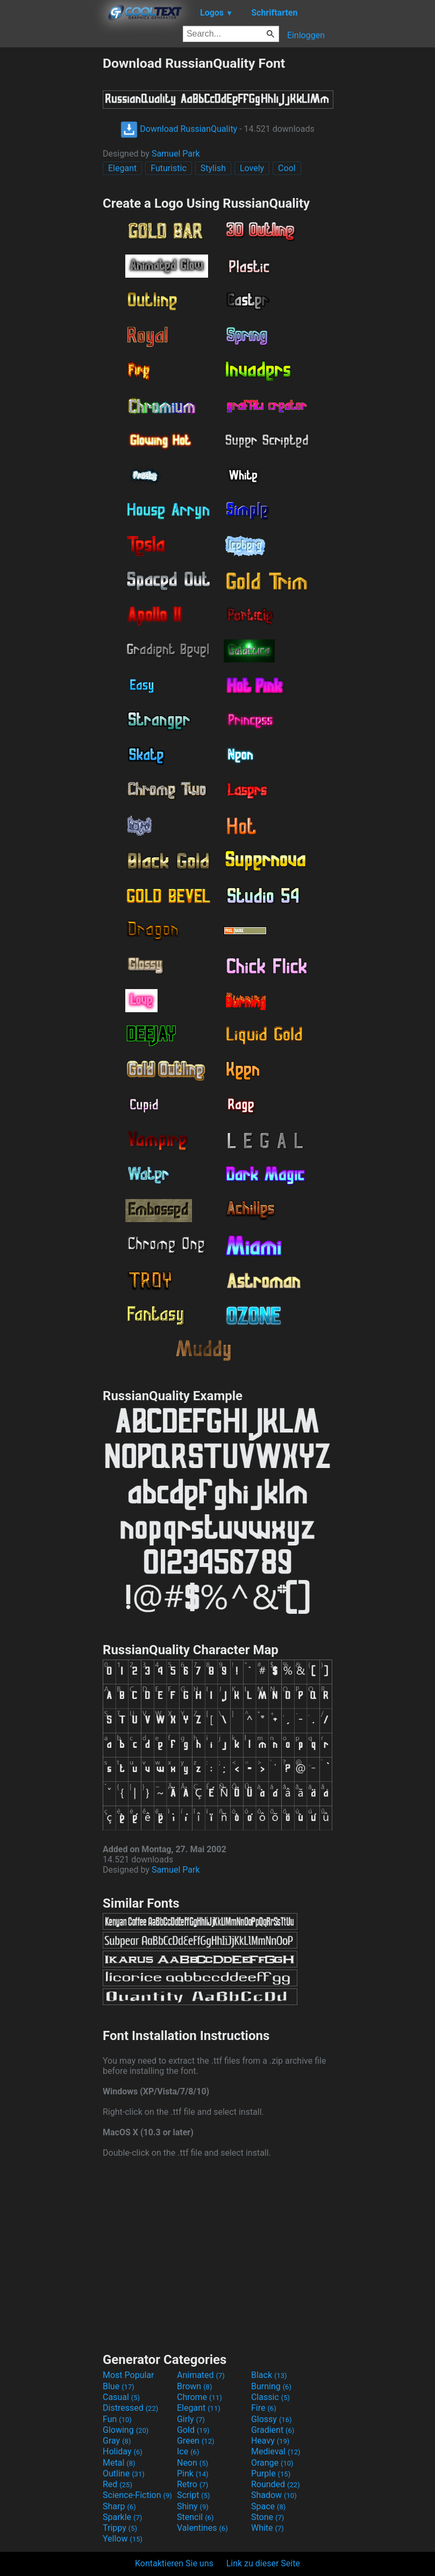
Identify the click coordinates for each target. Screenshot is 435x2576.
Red (117, 2484)
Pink (193, 2473)
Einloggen (306, 35)
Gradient (272, 2430)
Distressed (130, 2408)
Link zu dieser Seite (263, 2563)
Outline (124, 2473)
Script (193, 2495)
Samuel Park (176, 154)
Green (196, 2441)
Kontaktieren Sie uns (174, 2563)
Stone (267, 2517)
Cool (287, 168)
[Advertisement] (51, 216)
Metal (119, 2463)
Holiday (122, 2451)
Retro (192, 2484)
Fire (263, 2408)
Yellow (122, 2538)
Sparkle (122, 2517)
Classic (270, 2397)
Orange (272, 2463)
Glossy (271, 2419)
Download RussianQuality (178, 129)
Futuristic (169, 168)
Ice (188, 2451)
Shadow (274, 2495)
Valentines (202, 2528)
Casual (121, 2397)
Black (269, 2375)
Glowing (125, 2430)
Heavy (270, 2441)
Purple (270, 2473)
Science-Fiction (137, 2495)
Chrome (199, 2397)
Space (268, 2506)
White (267, 2528)
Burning (271, 2386)
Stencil (195, 2517)
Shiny (193, 2506)
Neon (192, 2463)
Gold (193, 2430)
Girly (191, 2419)
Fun (117, 2419)
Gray (117, 2441)
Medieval (276, 2451)
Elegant (122, 168)
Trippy (120, 2528)
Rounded (275, 2484)
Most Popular (128, 2375)
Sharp (119, 2506)
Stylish (213, 168)
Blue (118, 2386)
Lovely (252, 168)
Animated (201, 2375)
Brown (194, 2386)
